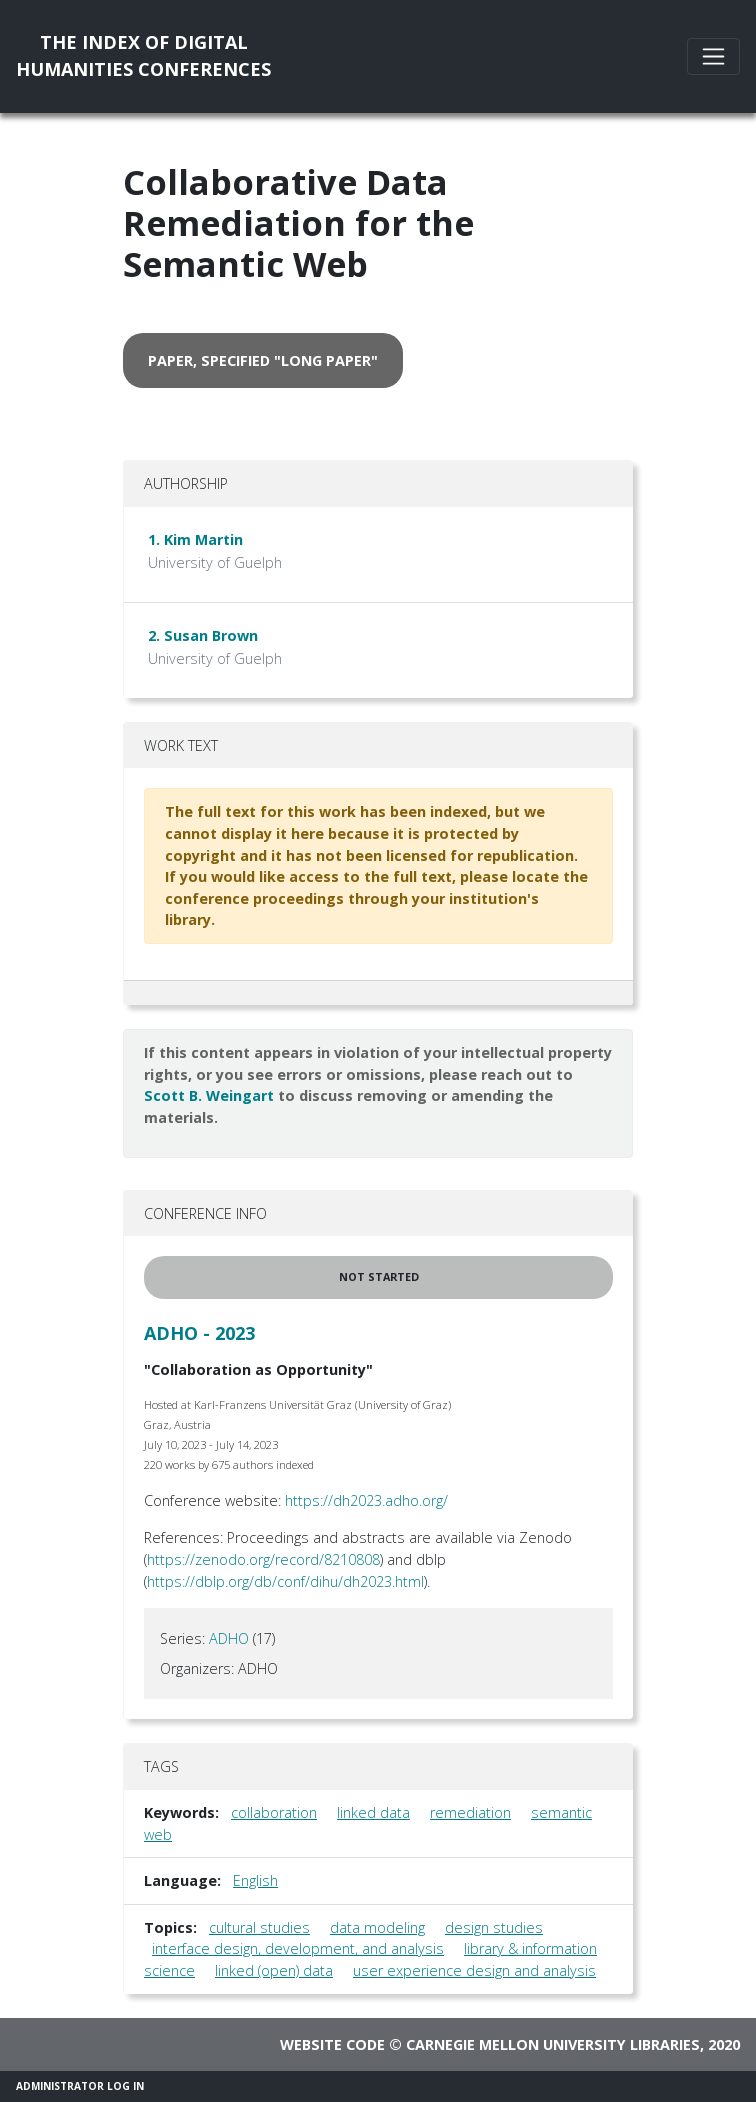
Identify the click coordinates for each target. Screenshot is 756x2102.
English (255, 1880)
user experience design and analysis (474, 1970)
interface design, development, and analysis (298, 1948)
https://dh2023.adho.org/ (366, 1500)
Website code (332, 2044)
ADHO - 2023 (199, 1333)
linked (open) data (274, 1970)
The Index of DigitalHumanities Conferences (143, 55)
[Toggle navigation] (713, 56)
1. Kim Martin (195, 539)
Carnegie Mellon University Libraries (553, 2044)
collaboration (274, 1812)
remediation (470, 1812)
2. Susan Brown (203, 635)
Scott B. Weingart (209, 1095)
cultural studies (259, 1927)
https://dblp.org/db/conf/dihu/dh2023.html (285, 1581)
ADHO (229, 1638)
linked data (373, 1812)
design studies (494, 1927)
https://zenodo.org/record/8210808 (263, 1559)
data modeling (377, 1927)
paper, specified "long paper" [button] (263, 360)
